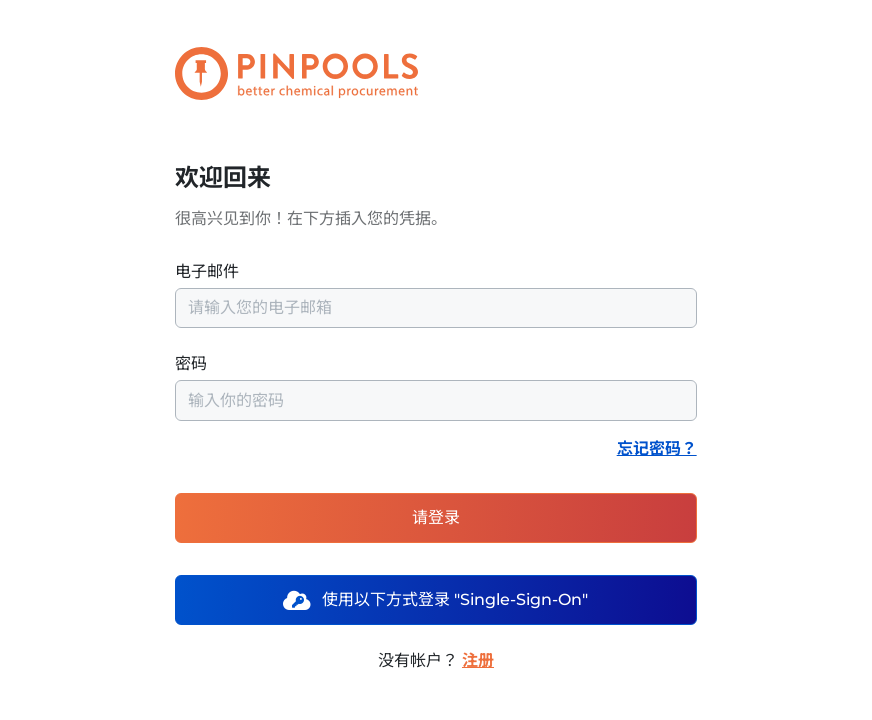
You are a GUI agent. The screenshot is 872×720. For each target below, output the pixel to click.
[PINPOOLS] (257, 73)
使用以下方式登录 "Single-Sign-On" (435, 599)
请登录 (436, 517)
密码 (435, 387)
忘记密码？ (657, 448)
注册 (478, 660)
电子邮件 (435, 295)
